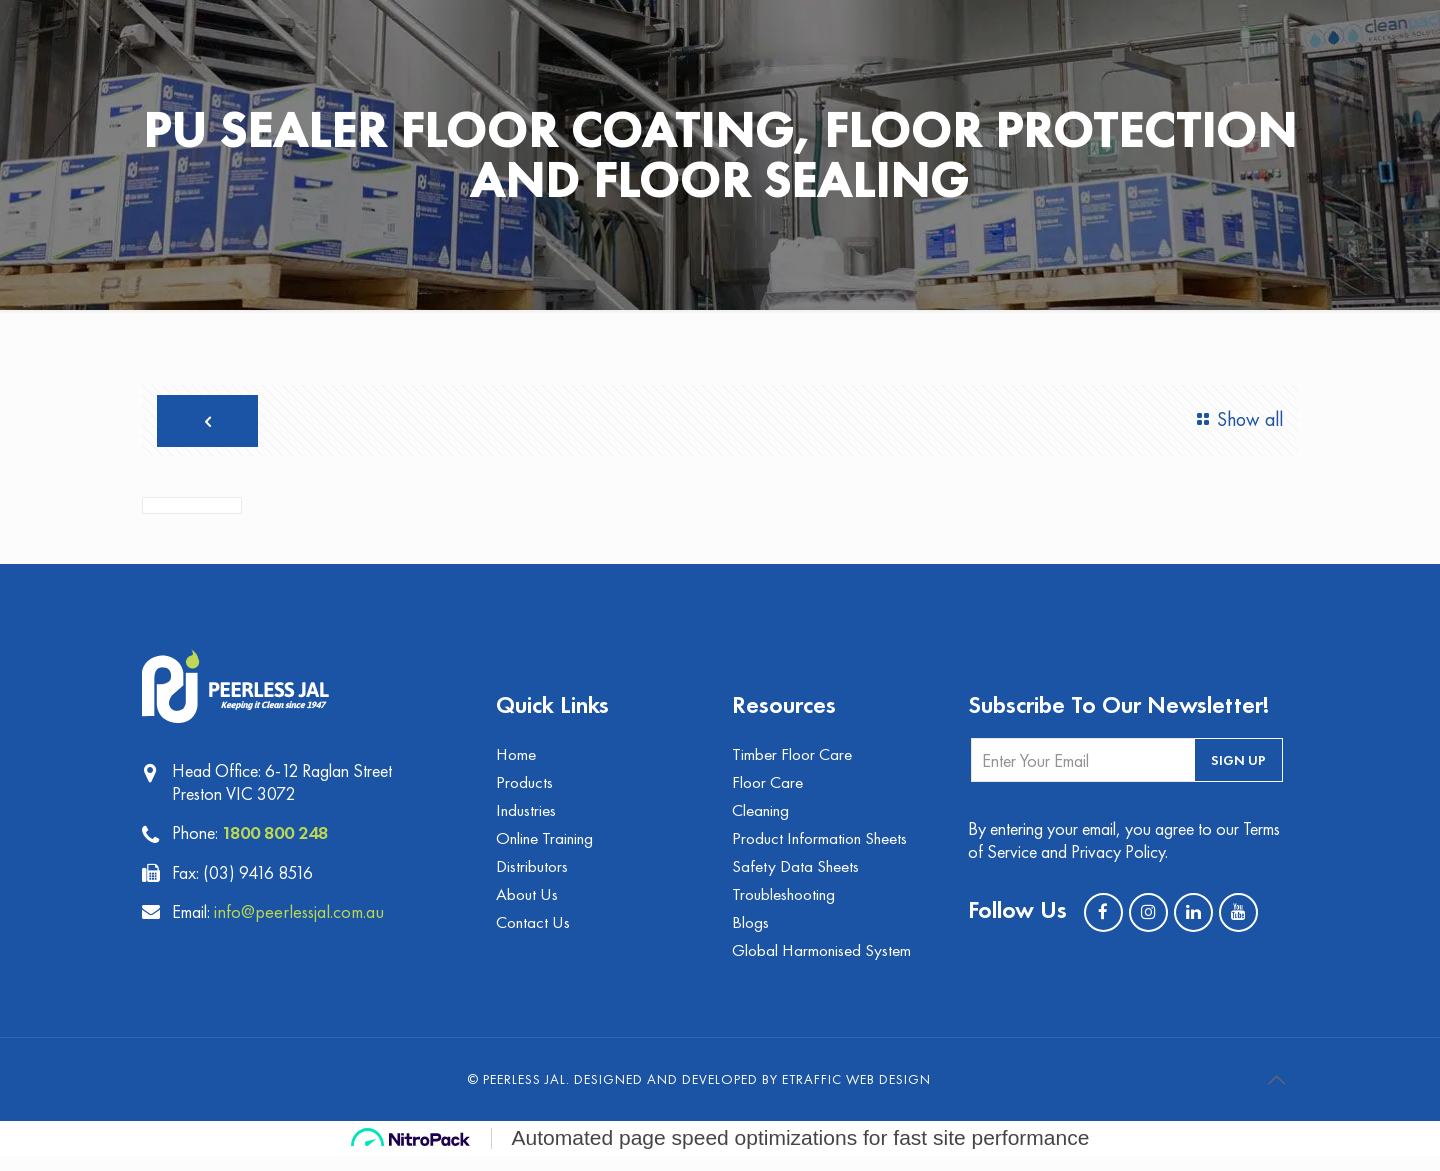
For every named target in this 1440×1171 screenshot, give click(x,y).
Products (525, 790)
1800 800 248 (281, 838)
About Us (528, 906)
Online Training (546, 848)
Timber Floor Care (793, 761)
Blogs (751, 935)
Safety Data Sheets (797, 877)
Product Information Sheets (823, 848)
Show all (1234, 419)
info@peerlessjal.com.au (310, 916)
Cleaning (762, 819)
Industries (527, 819)
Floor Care (769, 790)
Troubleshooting (786, 906)
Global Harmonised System (824, 964)
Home (517, 761)
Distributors (533, 877)
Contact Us (534, 935)
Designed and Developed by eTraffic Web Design (752, 1094)
